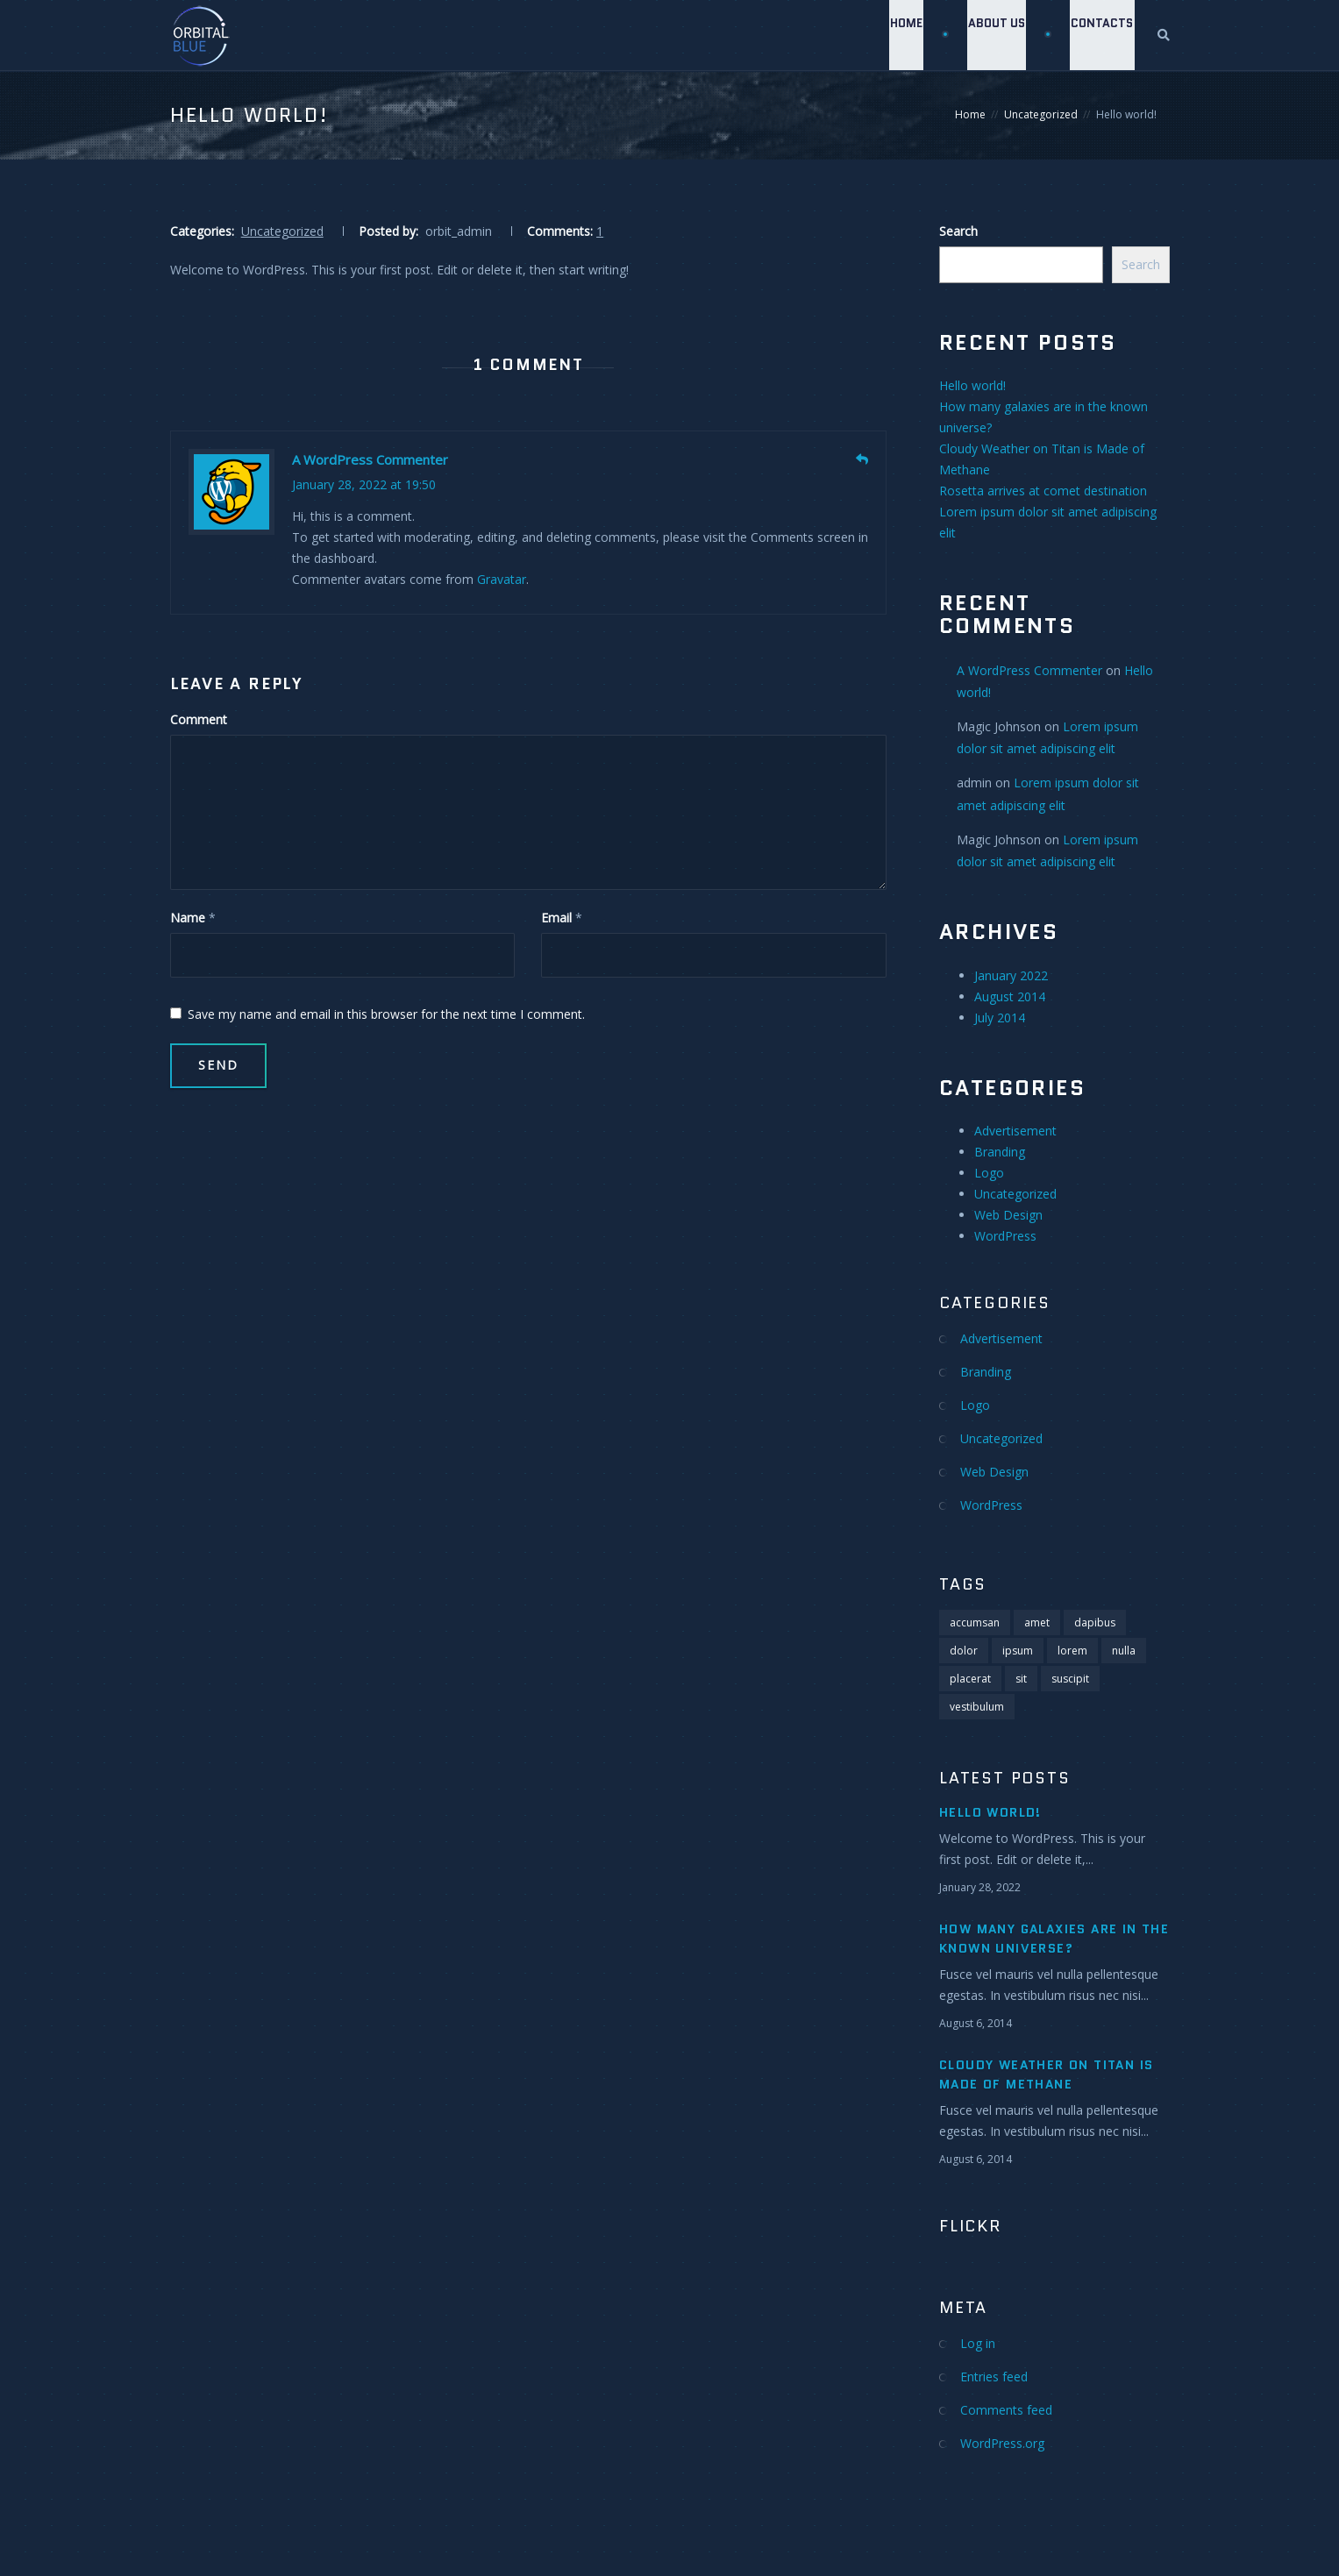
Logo (989, 1172)
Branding (999, 1151)
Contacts (1102, 34)
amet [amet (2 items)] (1037, 1622)
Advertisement (1015, 1130)
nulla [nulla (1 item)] (1124, 1650)
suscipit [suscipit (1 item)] (1070, 1678)
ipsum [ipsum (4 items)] (1017, 1650)
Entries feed (994, 2376)
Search (958, 231)
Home (903, 34)
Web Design (1008, 1214)
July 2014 (999, 1017)
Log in (977, 2343)
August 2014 (1009, 996)
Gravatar (501, 579)
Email (556, 917)
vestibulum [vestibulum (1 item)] (977, 1706)
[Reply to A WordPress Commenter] (862, 459)
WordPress (1005, 1236)
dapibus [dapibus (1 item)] (1094, 1622)
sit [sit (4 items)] (1021, 1678)
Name (187, 917)
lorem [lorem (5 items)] (1072, 1650)
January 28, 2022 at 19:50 (364, 484)
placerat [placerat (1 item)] (970, 1678)
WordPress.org (1002, 2443)
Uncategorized (1041, 114)
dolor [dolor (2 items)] (964, 1650)
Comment (198, 719)
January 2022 (1011, 975)
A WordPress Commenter (370, 459)
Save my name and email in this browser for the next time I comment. (377, 1014)
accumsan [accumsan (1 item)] (975, 1622)
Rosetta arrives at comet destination (1043, 490)
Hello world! (972, 385)
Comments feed (1006, 2410)
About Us (994, 34)
